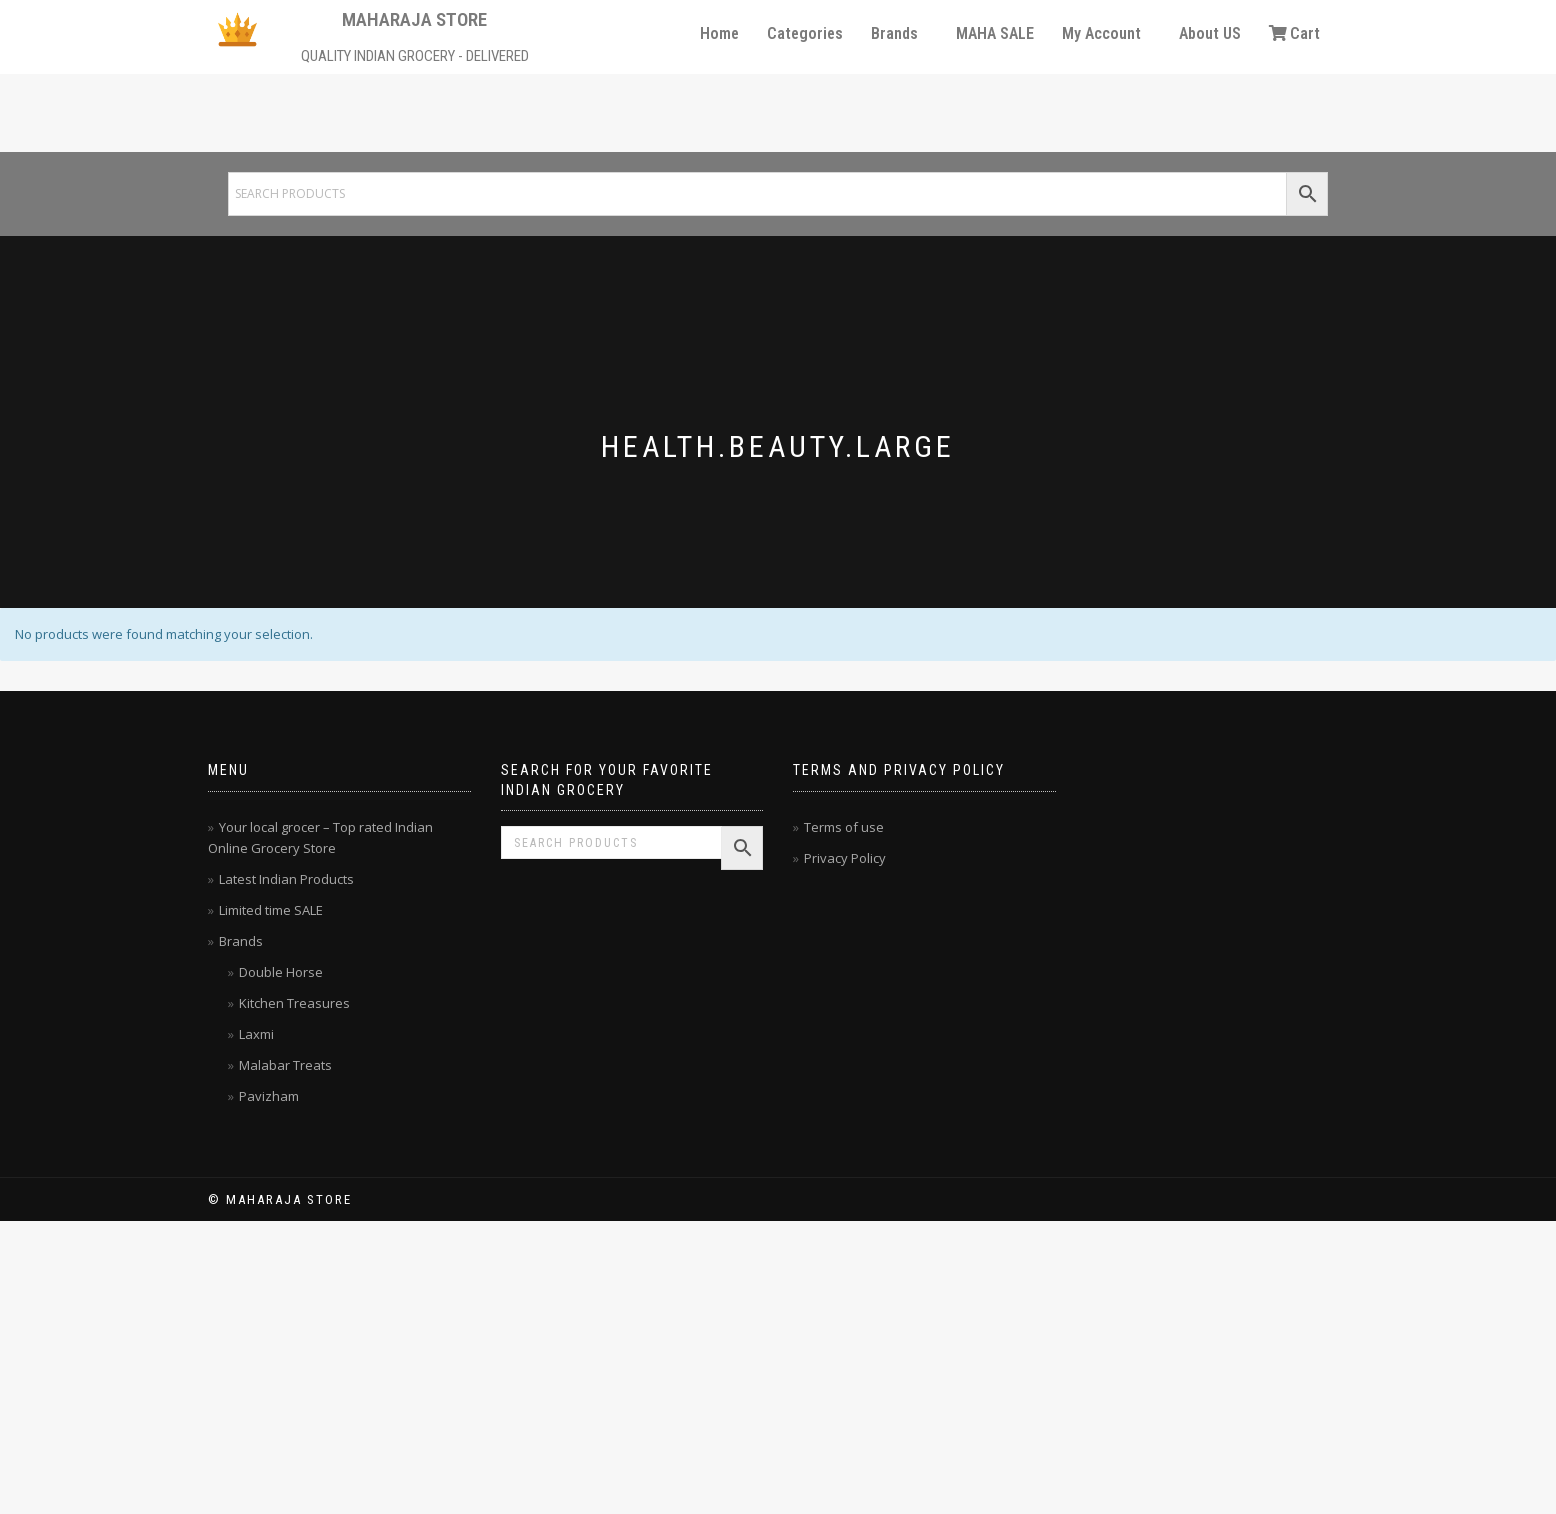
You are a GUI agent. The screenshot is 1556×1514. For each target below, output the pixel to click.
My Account (1101, 33)
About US (1210, 33)
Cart (1294, 33)
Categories (805, 33)
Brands (894, 33)
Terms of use (844, 827)
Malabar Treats (285, 1065)
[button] (899, 34)
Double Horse (281, 972)
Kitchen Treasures (294, 1003)
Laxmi (256, 1034)
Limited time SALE (271, 910)
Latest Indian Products (286, 879)
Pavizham (269, 1096)
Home (719, 33)
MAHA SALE (995, 33)
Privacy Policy (845, 858)
